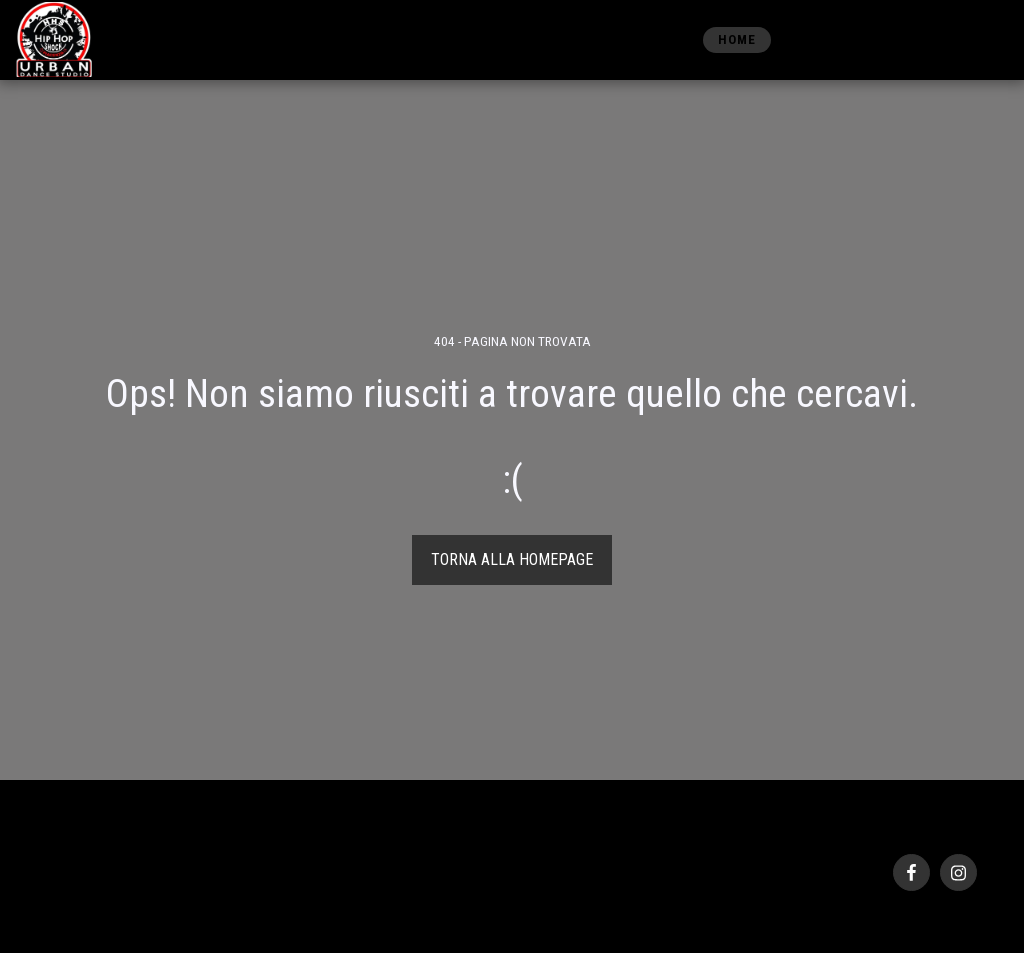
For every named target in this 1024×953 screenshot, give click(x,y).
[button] (878, 39)
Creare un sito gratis (206, 903)
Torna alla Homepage (512, 559)
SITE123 (126, 903)
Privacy (60, 880)
